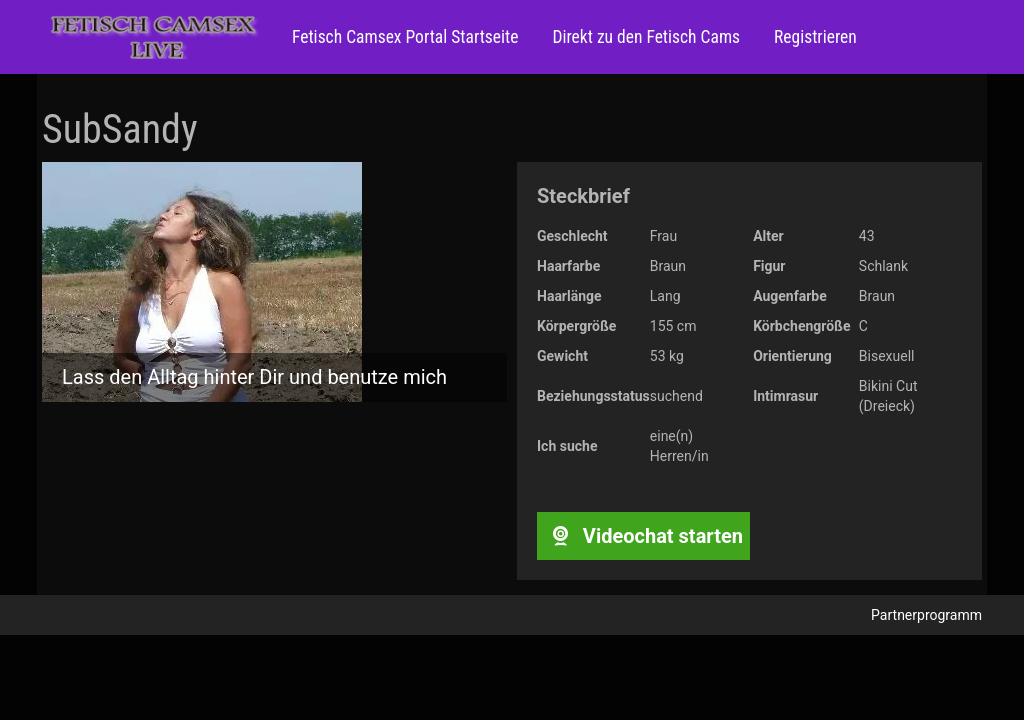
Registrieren (813, 37)
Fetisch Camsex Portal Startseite (405, 37)
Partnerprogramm (926, 615)
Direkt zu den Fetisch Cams (644, 37)
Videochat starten (643, 536)
